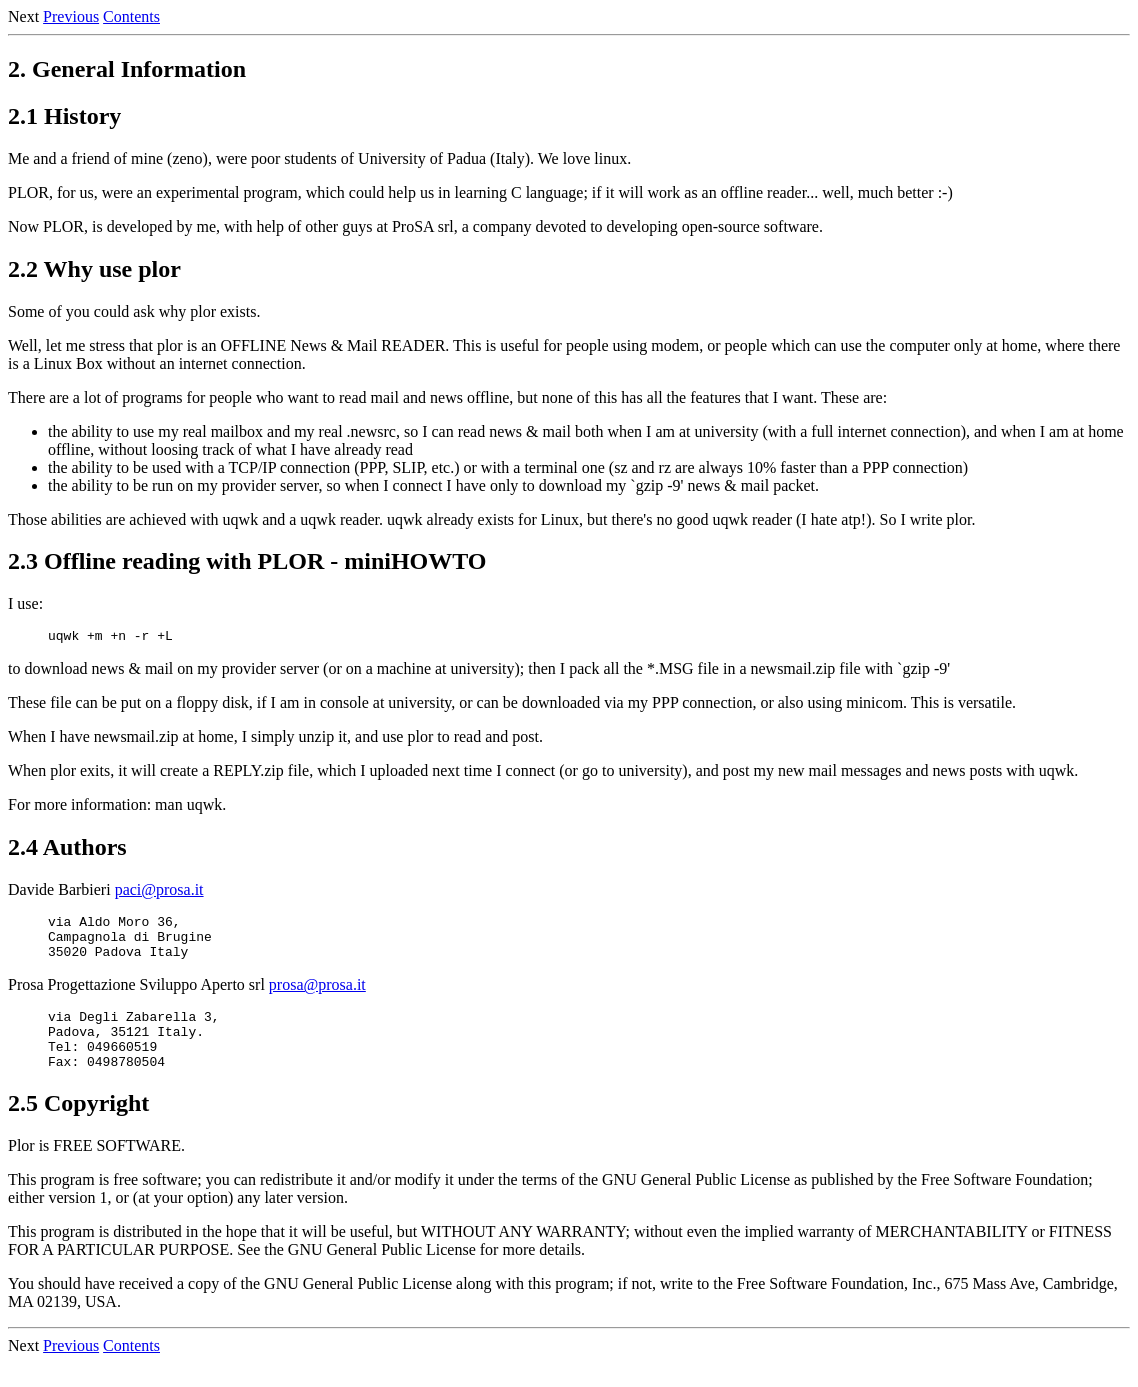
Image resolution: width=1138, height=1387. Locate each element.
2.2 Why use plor (94, 269)
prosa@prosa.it (317, 996)
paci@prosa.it (159, 892)
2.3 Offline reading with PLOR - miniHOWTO (247, 561)
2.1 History (64, 116)
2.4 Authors (67, 850)
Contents (131, 16)
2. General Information (127, 69)
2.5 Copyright (78, 1127)
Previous (71, 16)
